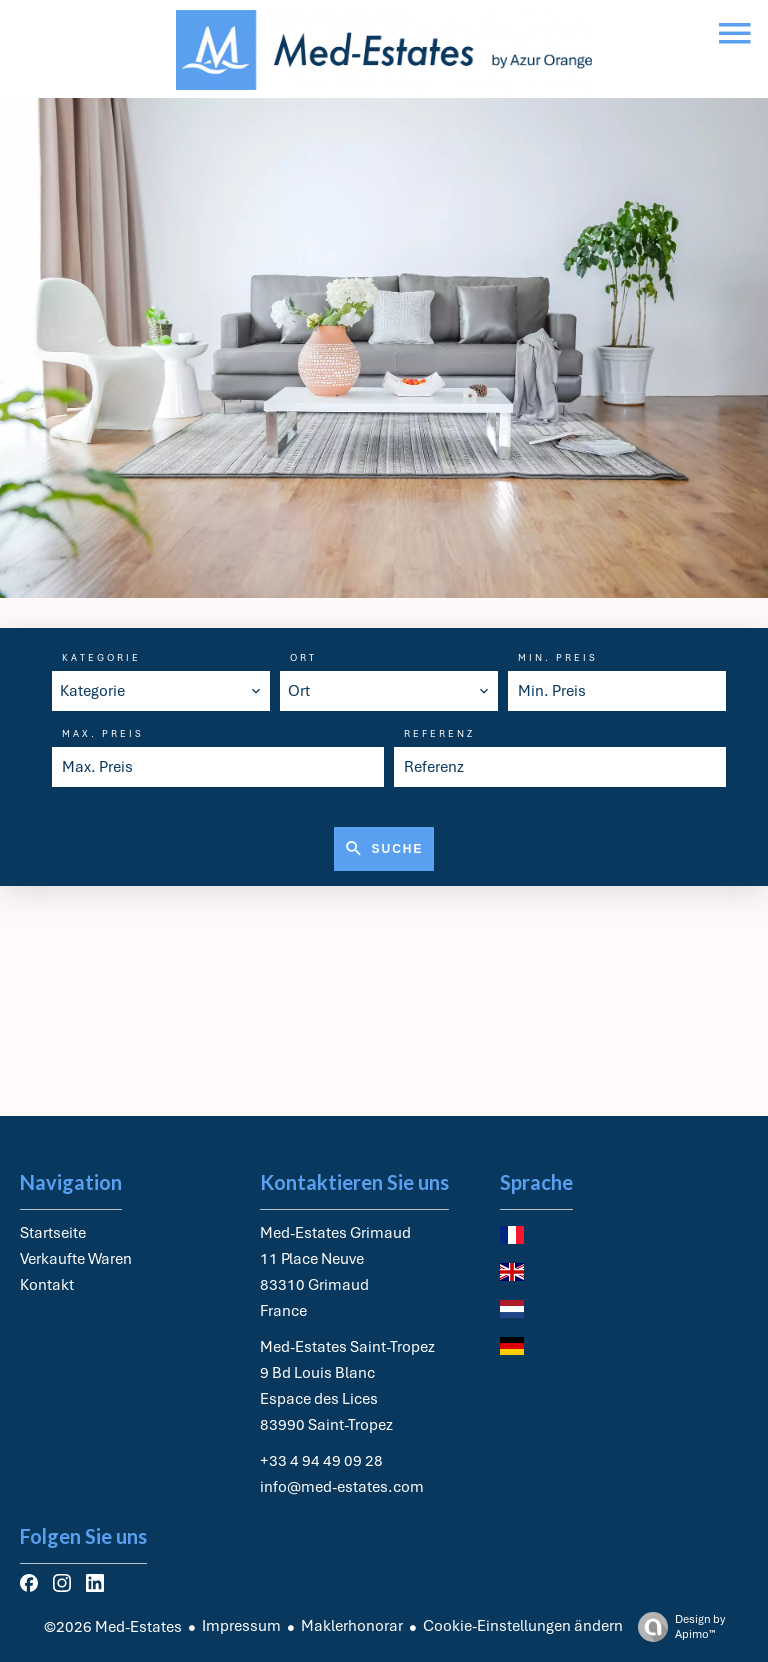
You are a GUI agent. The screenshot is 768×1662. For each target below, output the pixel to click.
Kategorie (101, 658)
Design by (676, 1627)
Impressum (241, 1626)
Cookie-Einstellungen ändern (523, 1626)
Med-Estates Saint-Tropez (347, 1347)
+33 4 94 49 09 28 (321, 1461)
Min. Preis (558, 658)
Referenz (439, 734)
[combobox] (161, 691)
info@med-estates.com (342, 1487)
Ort (303, 658)
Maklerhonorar (352, 1626)
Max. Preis (103, 734)
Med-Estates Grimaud (335, 1233)
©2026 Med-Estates (113, 1627)
